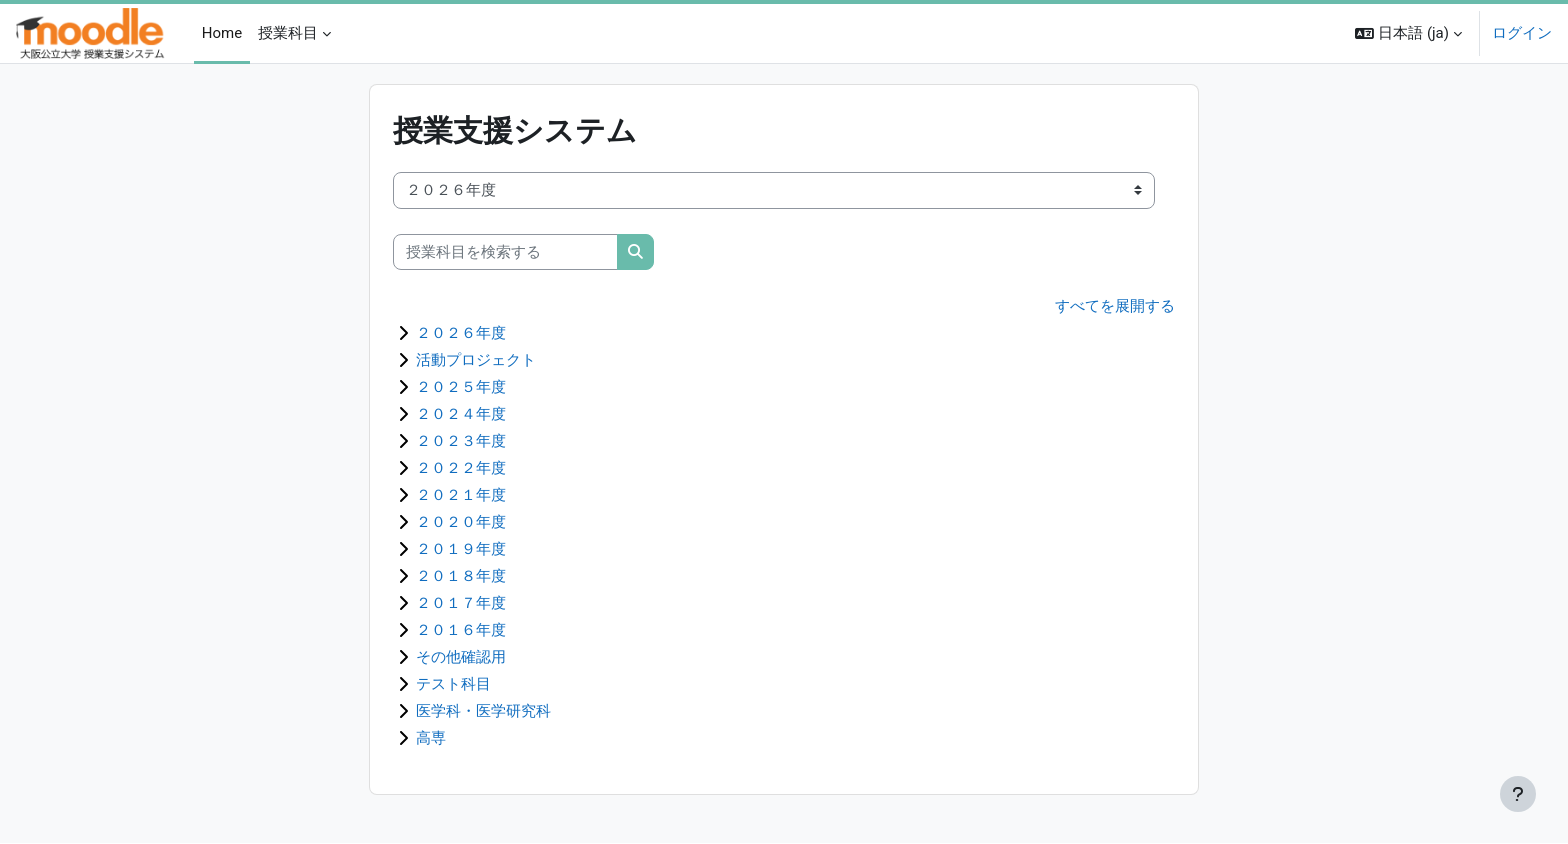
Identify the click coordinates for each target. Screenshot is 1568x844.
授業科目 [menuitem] (288, 33)
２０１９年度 (461, 550)
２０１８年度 (461, 577)
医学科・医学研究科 (483, 712)
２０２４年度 (461, 415)
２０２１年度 (461, 496)
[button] (1408, 33)
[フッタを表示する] (1518, 794)
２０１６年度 (461, 631)
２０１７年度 (461, 604)
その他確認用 (461, 658)
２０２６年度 (461, 334)
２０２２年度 (461, 469)
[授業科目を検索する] (505, 252)
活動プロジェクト (476, 361)
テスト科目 (453, 685)
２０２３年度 (461, 442)
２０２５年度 (461, 388)
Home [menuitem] (222, 33)
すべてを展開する (1115, 306)
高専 (431, 739)
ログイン (1522, 33)
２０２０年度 (461, 523)
